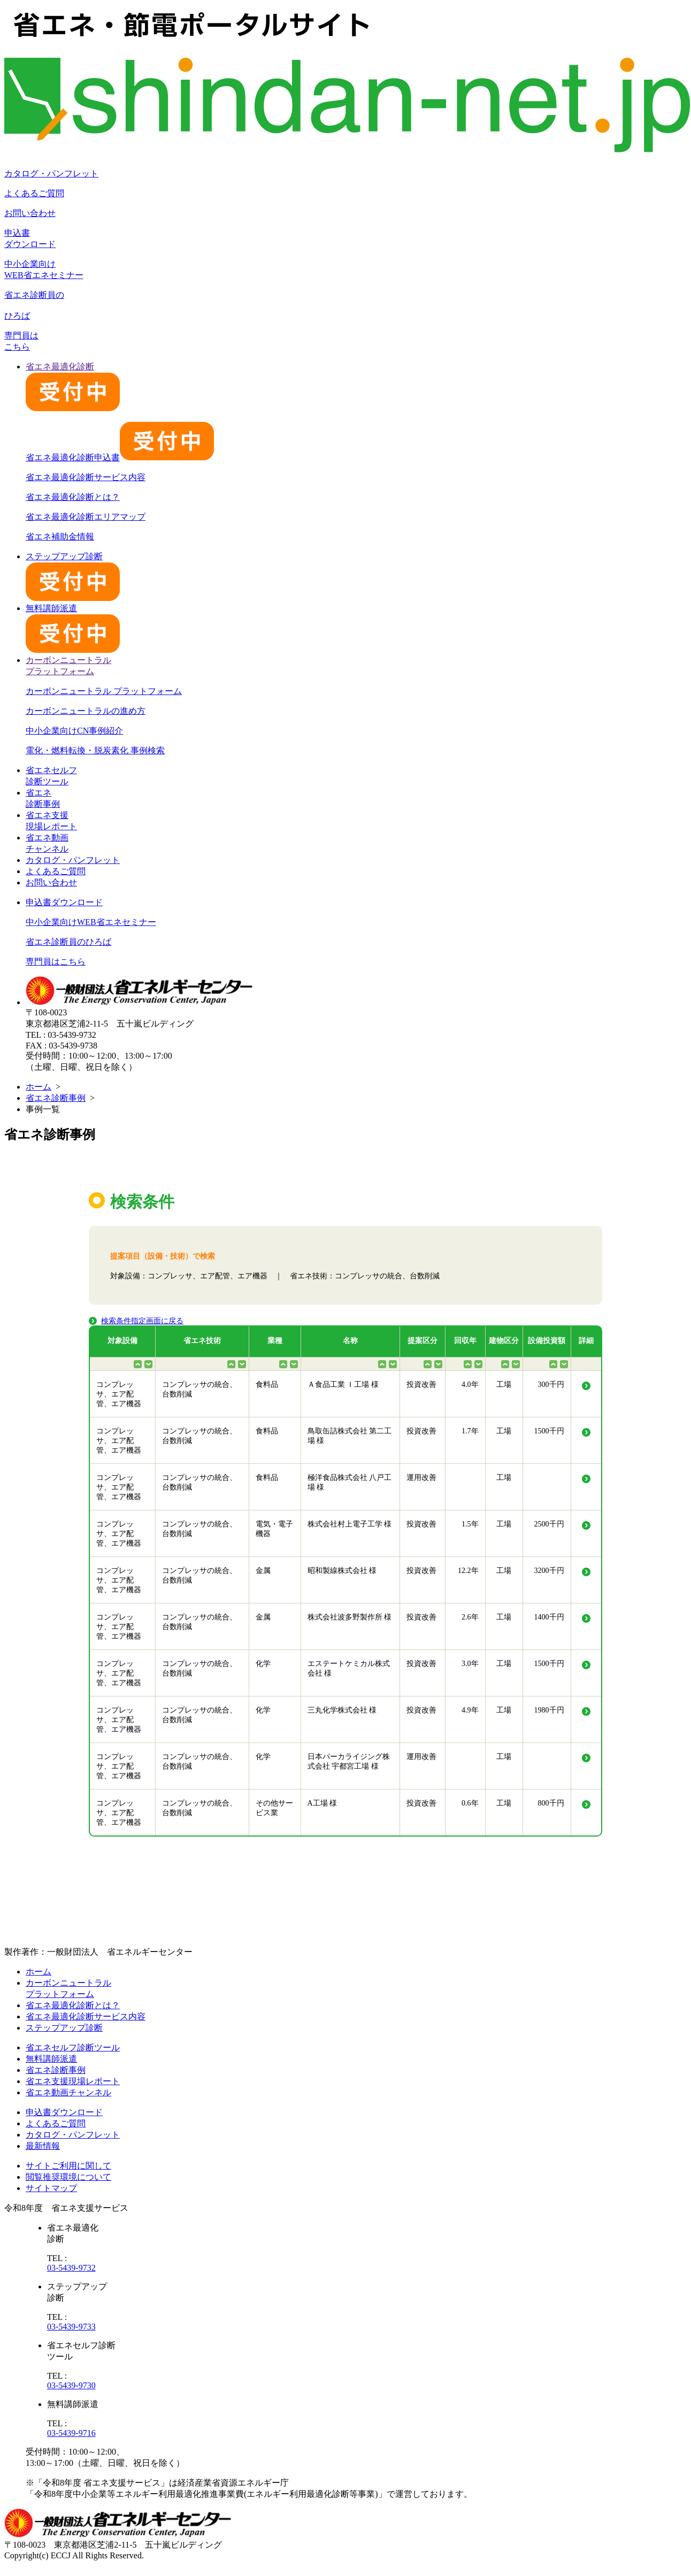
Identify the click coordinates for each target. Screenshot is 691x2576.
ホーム (38, 1086)
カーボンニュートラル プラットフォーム (104, 691)
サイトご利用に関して (68, 2165)
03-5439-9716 (71, 2433)
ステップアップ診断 (64, 2027)
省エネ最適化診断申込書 (120, 457)
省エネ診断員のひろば (68, 941)
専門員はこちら (56, 961)
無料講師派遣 (51, 2058)
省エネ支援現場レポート (73, 2081)
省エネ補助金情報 (60, 536)
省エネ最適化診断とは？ (73, 497)
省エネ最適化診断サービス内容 (85, 477)
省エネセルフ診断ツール (73, 2047)
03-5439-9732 (71, 2267)
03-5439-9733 (71, 2326)
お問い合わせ (30, 213)
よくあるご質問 (34, 193)
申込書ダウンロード (64, 902)
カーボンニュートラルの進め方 (85, 710)
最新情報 (43, 2145)
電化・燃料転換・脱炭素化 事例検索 (95, 750)
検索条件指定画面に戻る (142, 1321)
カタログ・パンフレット (51, 173)
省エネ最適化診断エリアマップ (85, 516)
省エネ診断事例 (56, 1097)
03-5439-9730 (71, 2385)
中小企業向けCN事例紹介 (74, 730)
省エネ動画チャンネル (68, 2092)
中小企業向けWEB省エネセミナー (91, 922)
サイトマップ (51, 2188)
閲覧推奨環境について (68, 2176)
